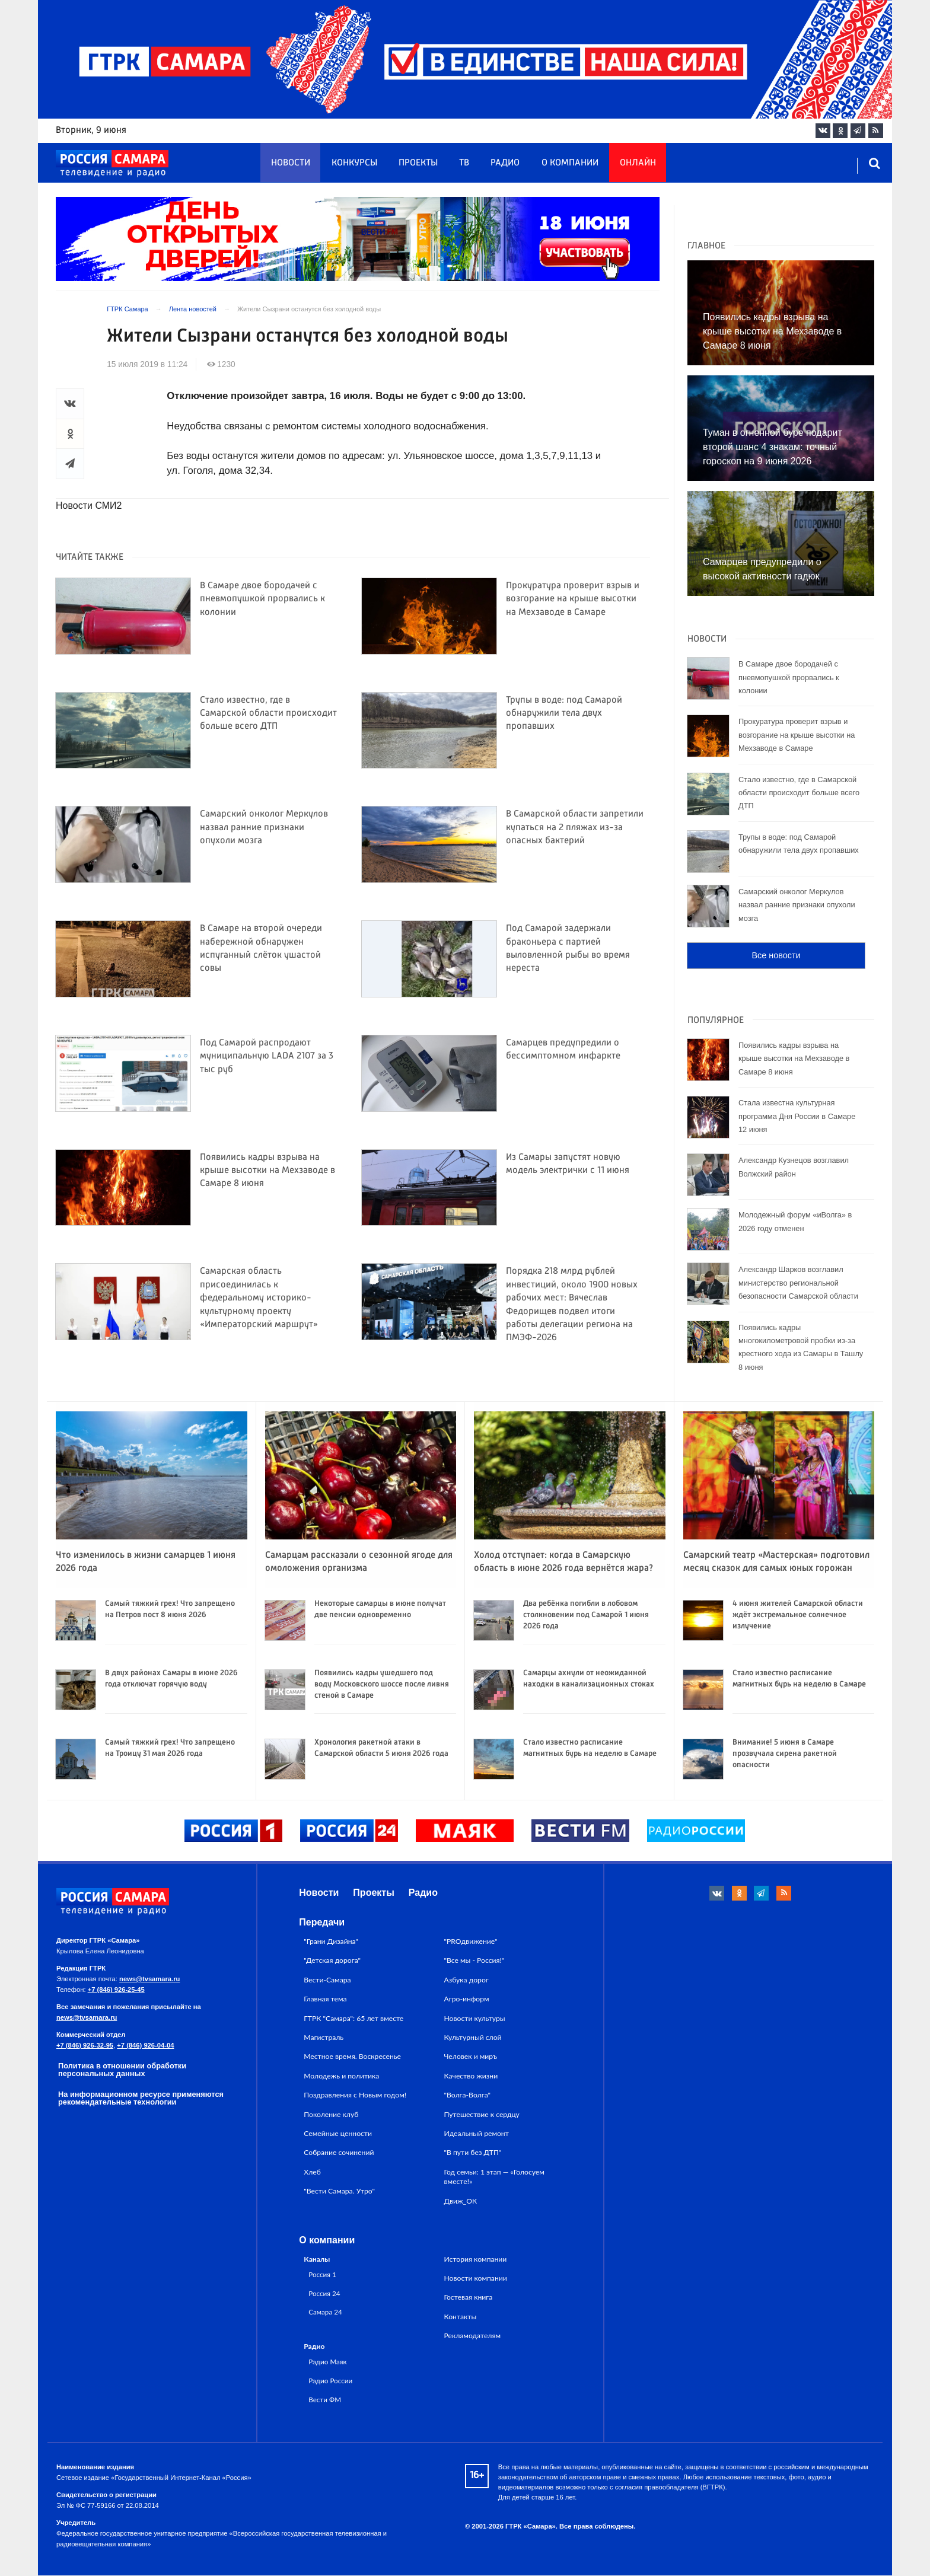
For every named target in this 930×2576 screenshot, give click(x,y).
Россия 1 (322, 2274)
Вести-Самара (327, 1979)
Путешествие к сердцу (482, 2114)
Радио (505, 163)
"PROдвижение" (471, 1941)
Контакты (460, 2316)
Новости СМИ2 (89, 505)
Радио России (330, 2380)
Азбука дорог (466, 1979)
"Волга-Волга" (467, 2095)
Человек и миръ (471, 2056)
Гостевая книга (468, 2297)
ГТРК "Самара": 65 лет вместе (353, 2018)
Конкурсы (354, 163)
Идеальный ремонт (476, 2133)
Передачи (322, 1923)
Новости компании (475, 2278)
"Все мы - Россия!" (474, 1960)
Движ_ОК (460, 2200)
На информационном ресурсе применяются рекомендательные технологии (141, 2098)
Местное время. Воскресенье (352, 2056)
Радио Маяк (327, 2362)
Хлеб (312, 2171)
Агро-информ (466, 1999)
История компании (475, 2259)
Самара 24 (325, 2312)
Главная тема (325, 1999)
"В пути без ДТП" (473, 2152)
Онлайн (638, 163)
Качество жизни (471, 2075)
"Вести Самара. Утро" (339, 2191)
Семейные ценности (338, 2133)
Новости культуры (474, 2018)
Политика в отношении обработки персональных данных (122, 2070)
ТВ (464, 163)
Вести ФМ (324, 2399)
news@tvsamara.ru (149, 1978)
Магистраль (323, 2037)
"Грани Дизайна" (331, 1941)
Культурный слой (473, 2037)
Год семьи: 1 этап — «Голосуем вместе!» (494, 2176)
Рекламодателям (472, 2336)
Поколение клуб (331, 2114)
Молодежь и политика (341, 2075)
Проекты (418, 163)
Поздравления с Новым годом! (355, 2095)
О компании (570, 163)
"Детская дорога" (332, 1960)
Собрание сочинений (339, 2152)
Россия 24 (324, 2293)
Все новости (775, 955)
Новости (290, 163)
